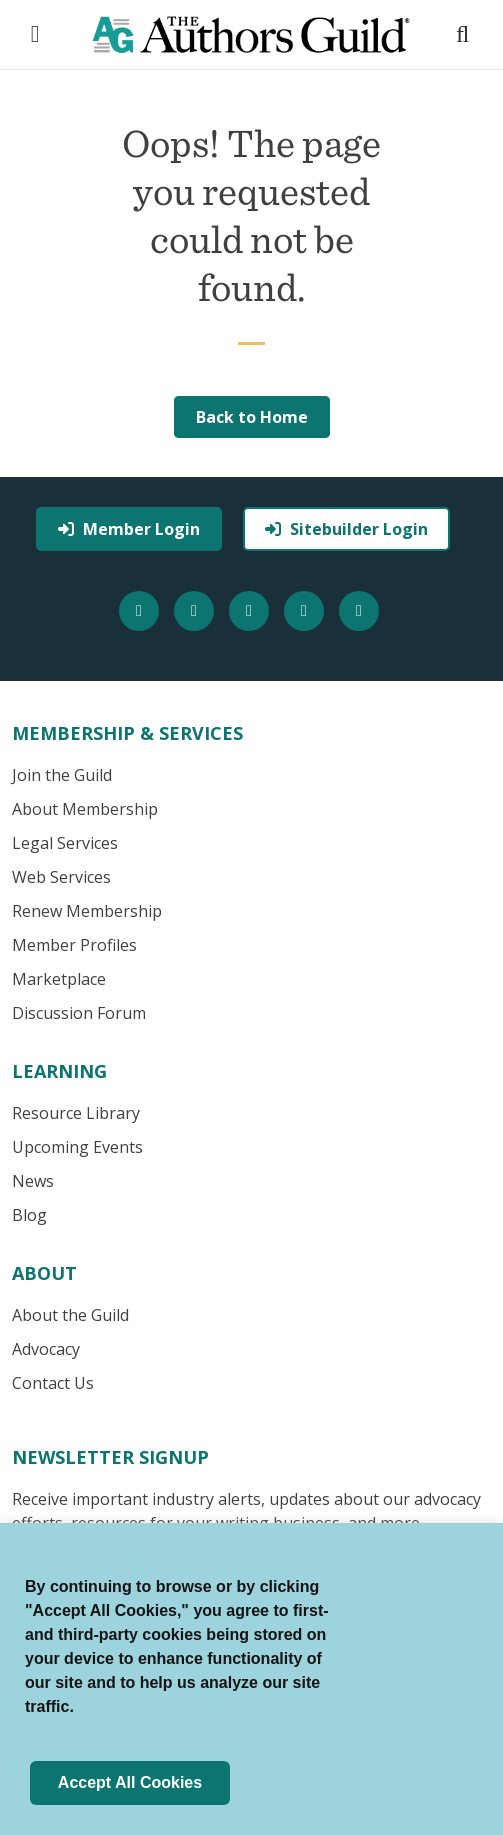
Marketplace (59, 979)
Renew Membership (87, 911)
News (33, 1181)
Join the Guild (62, 775)
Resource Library (76, 1113)
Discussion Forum (79, 1013)
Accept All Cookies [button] (130, 1782)
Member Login (129, 529)
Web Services (61, 877)
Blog (29, 1215)
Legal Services (65, 843)
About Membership (85, 809)
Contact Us (53, 1383)
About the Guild (70, 1315)
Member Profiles (74, 945)
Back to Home (252, 417)
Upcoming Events (77, 1147)
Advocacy (46, 1349)
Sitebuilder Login (346, 529)
